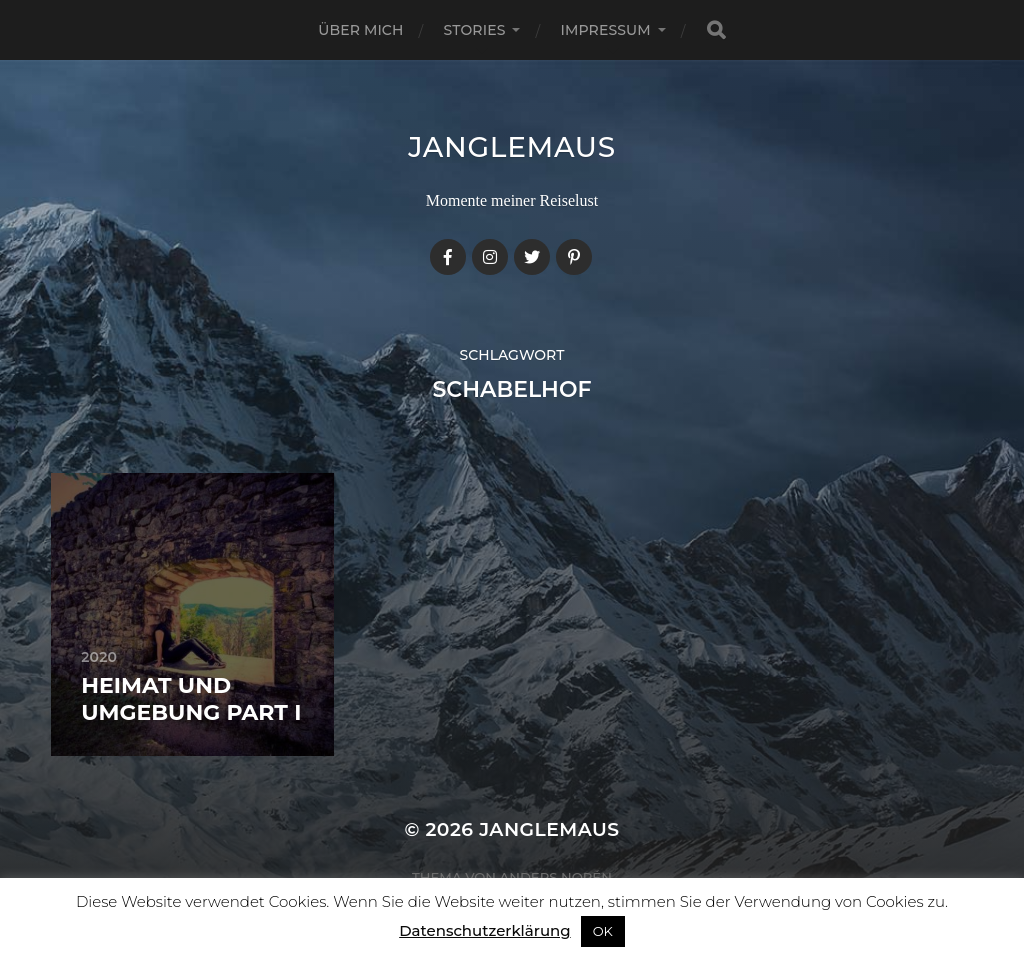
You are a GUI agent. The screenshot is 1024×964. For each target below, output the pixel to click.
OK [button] (603, 931)
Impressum (605, 30)
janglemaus (512, 147)
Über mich (360, 30)
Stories (475, 30)
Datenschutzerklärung (484, 930)
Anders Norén (556, 877)
